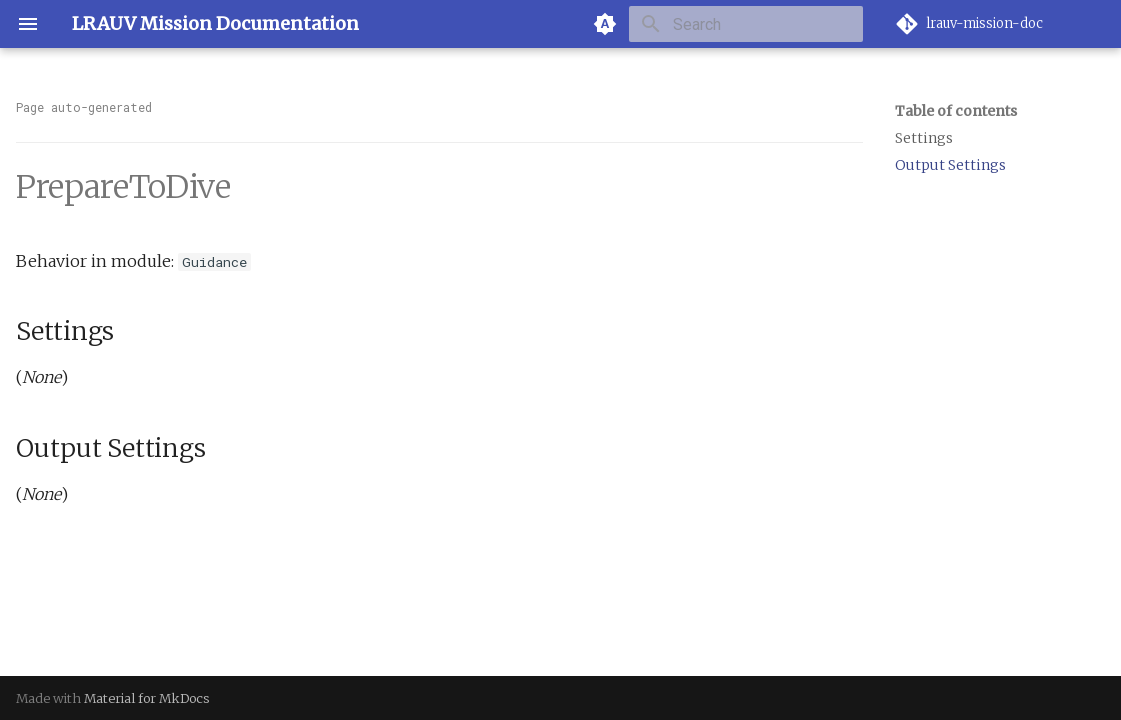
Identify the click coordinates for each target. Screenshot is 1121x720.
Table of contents (956, 111)
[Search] (746, 24)
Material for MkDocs (147, 698)
